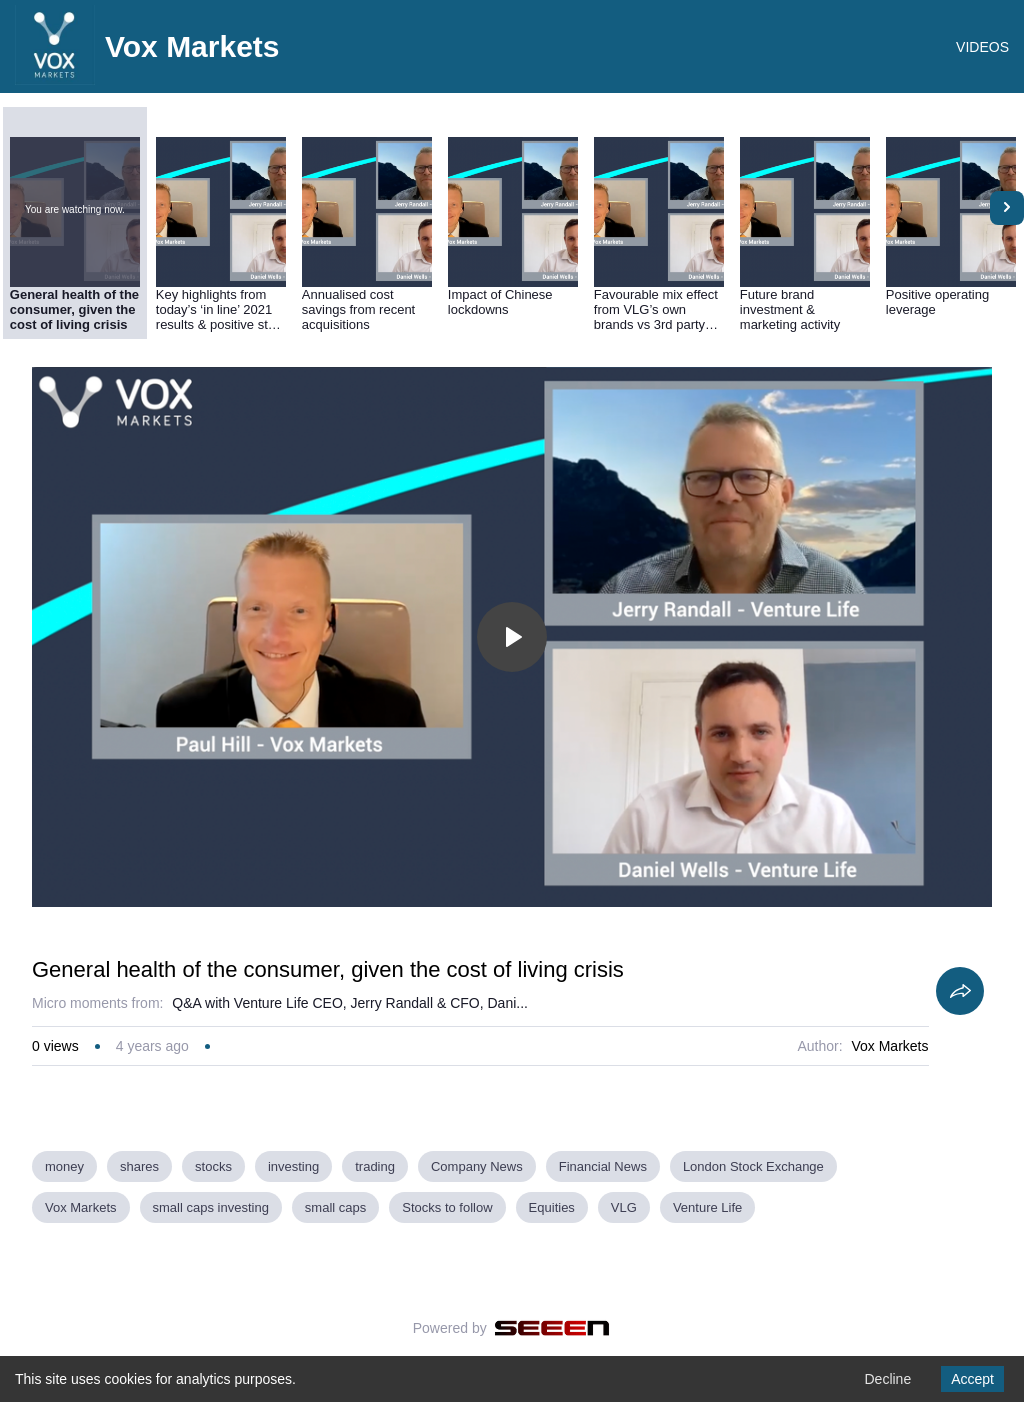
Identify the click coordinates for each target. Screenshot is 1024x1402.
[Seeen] (552, 1328)
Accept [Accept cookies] (972, 1379)
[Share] (960, 991)
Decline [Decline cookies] (887, 1379)
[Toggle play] (512, 637)
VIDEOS (982, 47)
